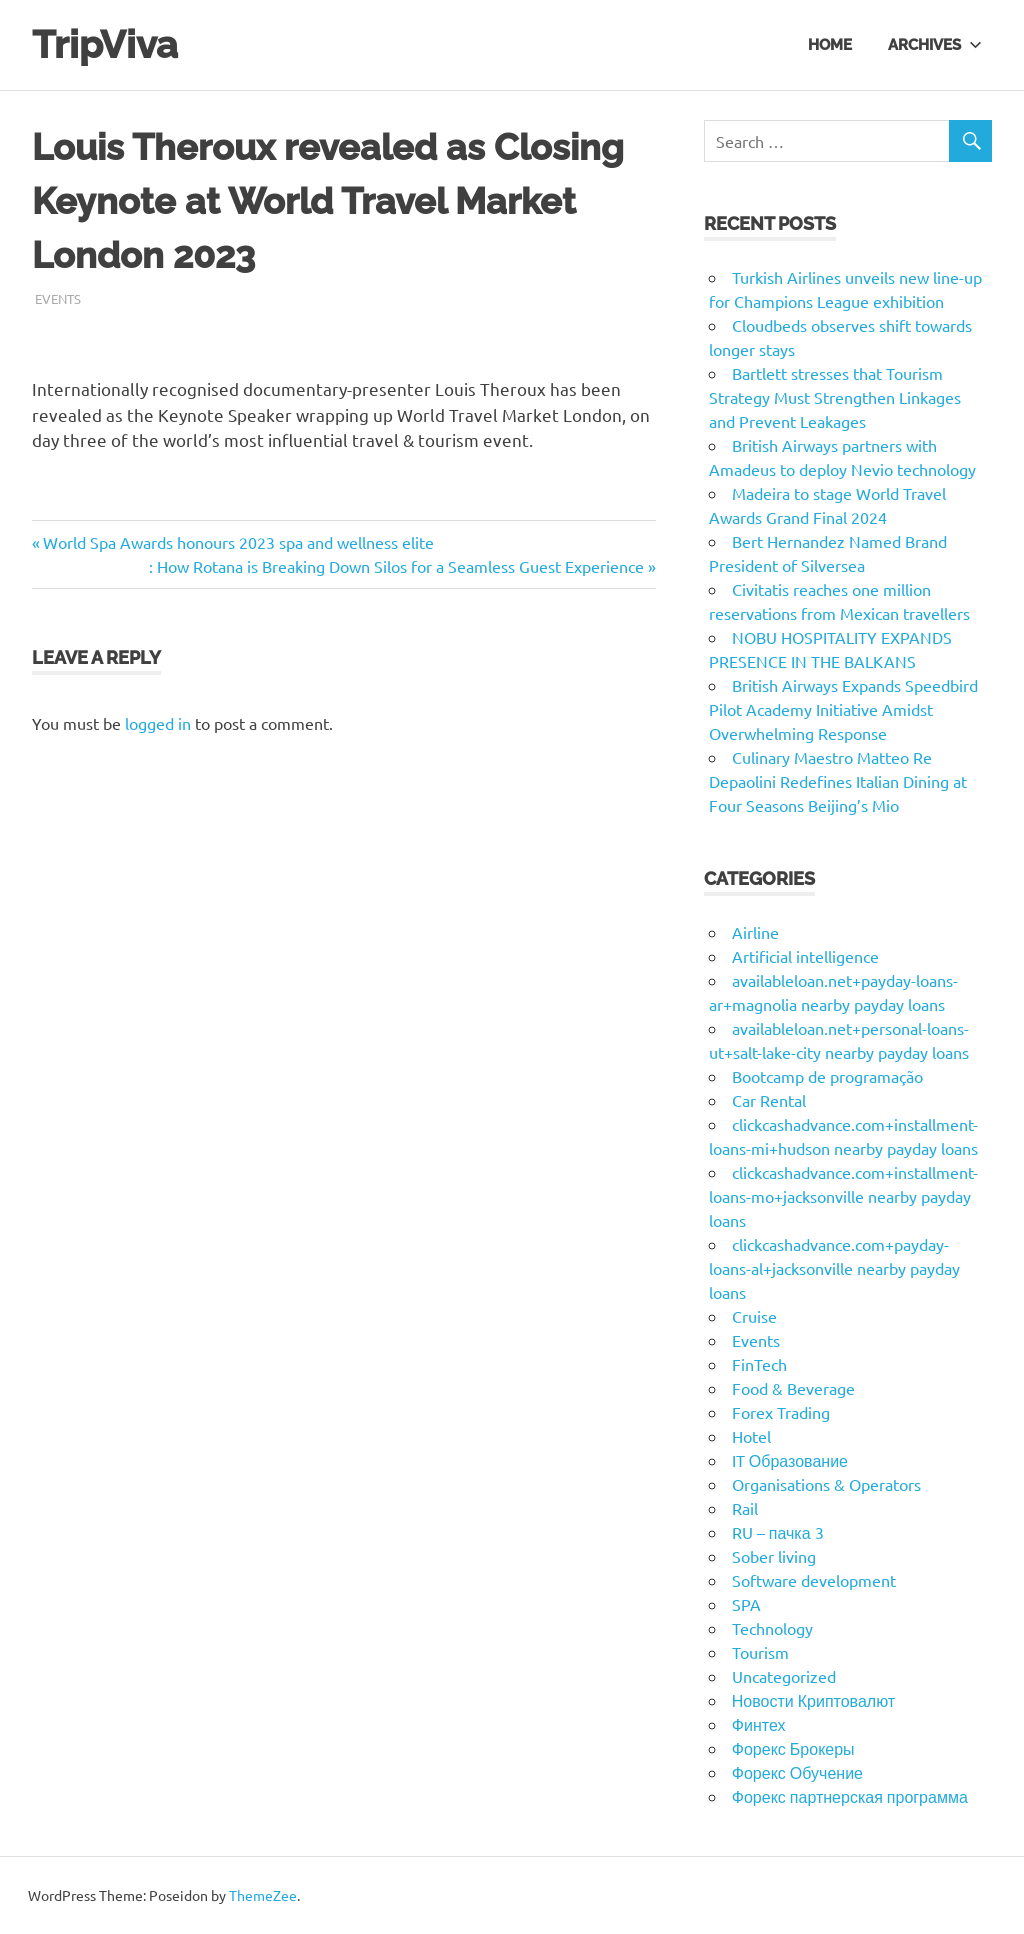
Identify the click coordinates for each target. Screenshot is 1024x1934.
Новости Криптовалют (813, 1700)
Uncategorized (784, 1676)
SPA (746, 1604)
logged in (158, 723)
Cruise (754, 1316)
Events (58, 298)
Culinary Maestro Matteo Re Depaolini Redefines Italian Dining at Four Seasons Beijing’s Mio (838, 781)
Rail (745, 1508)
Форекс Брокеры (793, 1748)
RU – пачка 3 (778, 1532)
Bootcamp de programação (827, 1076)
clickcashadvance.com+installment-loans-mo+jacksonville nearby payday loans (843, 1196)
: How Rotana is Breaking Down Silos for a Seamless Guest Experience (396, 566)
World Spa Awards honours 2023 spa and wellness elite (238, 542)
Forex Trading (781, 1412)
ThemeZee (263, 1895)
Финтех (759, 1724)
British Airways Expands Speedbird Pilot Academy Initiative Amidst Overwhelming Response (843, 709)
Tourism (760, 1652)
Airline (755, 932)
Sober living (774, 1556)
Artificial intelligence (805, 956)
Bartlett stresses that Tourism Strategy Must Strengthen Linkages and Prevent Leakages (835, 397)
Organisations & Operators (826, 1484)
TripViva (105, 44)
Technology (772, 1628)
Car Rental (769, 1100)
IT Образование (790, 1460)
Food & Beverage (793, 1388)
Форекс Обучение (797, 1772)
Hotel (751, 1436)
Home (830, 44)
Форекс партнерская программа (850, 1796)
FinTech (759, 1364)
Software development (814, 1580)
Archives (935, 44)
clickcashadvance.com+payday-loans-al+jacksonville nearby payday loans (834, 1268)
